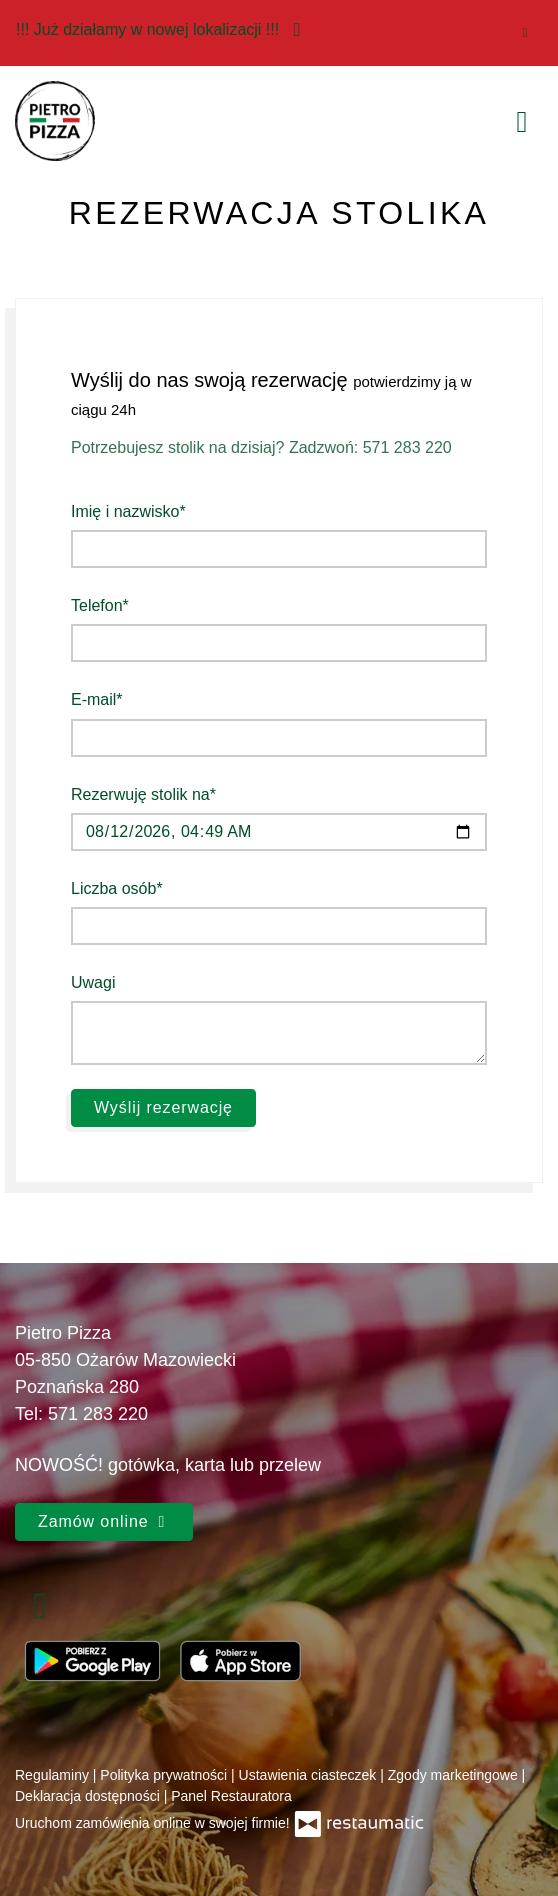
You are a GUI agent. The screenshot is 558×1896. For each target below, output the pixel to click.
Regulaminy (54, 1775)
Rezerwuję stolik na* (143, 794)
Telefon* (100, 605)
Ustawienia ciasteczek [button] (310, 1775)
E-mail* (97, 699)
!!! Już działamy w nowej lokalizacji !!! (163, 28)
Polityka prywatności (165, 1775)
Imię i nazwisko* (128, 511)
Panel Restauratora (231, 1796)
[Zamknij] (525, 33)
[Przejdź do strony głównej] (55, 121)
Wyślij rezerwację (163, 1107)
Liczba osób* (117, 888)
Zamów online (104, 1521)
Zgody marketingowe (455, 1775)
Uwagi (93, 982)
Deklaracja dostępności (89, 1796)
